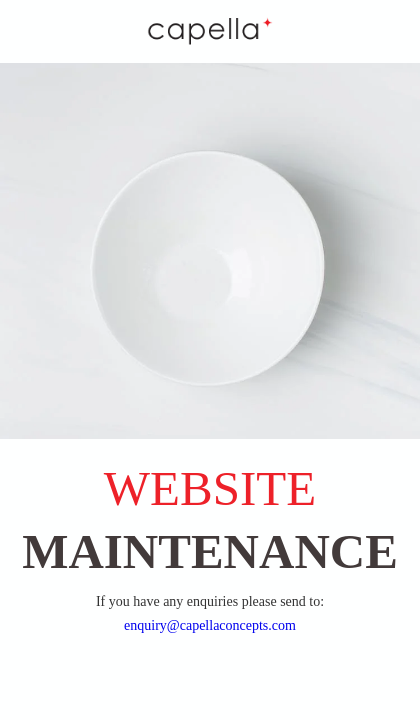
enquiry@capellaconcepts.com (210, 625)
